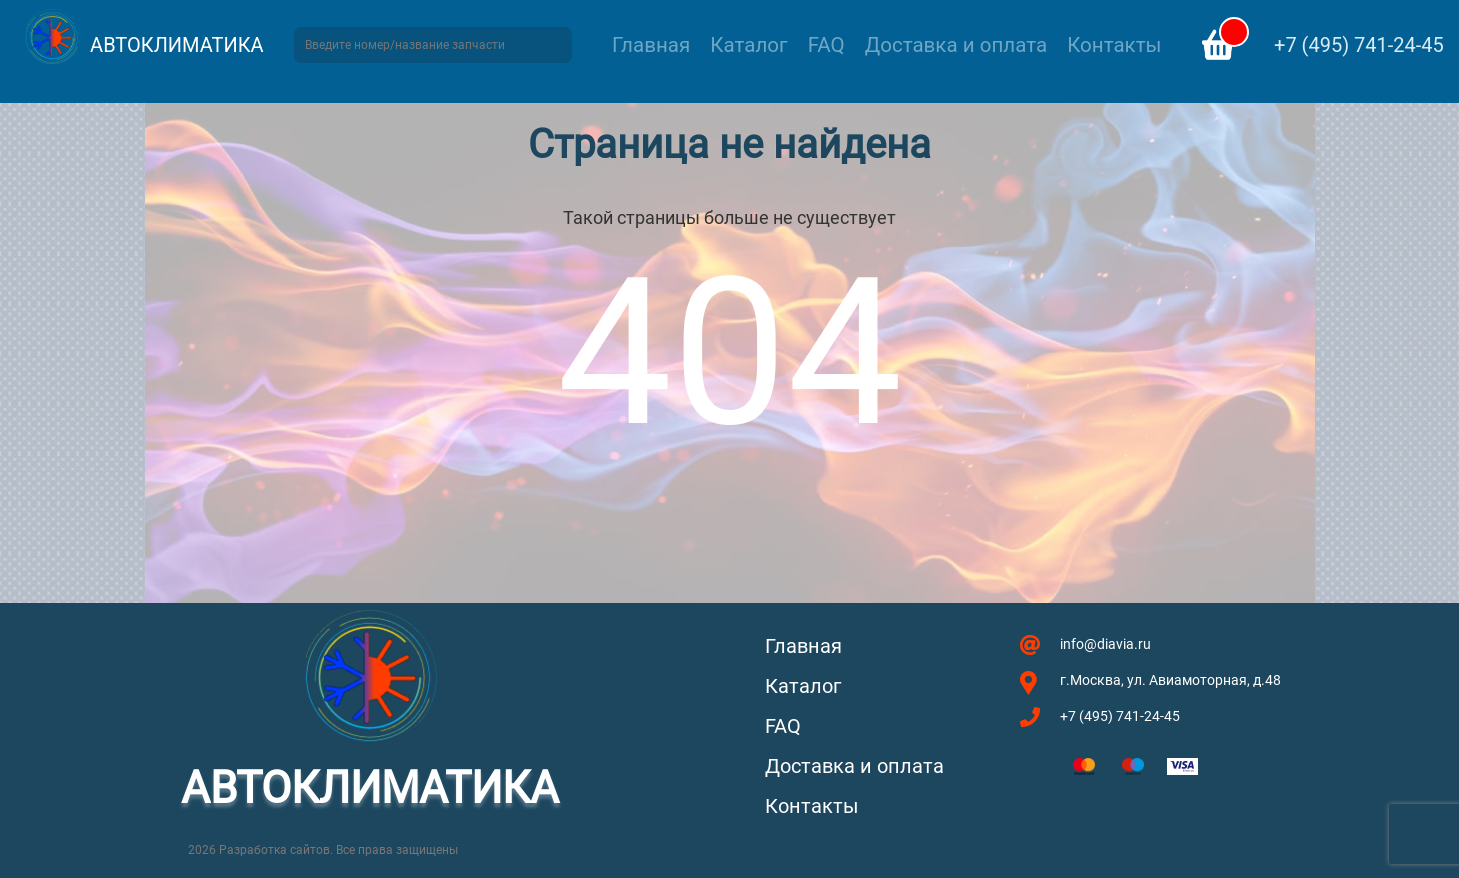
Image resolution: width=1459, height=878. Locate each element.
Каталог (748, 45)
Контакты (1114, 45)
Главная (651, 45)
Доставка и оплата (956, 45)
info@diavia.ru (1105, 644)
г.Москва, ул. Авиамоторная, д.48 (1170, 680)
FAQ (826, 45)
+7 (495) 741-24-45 (1359, 45)
